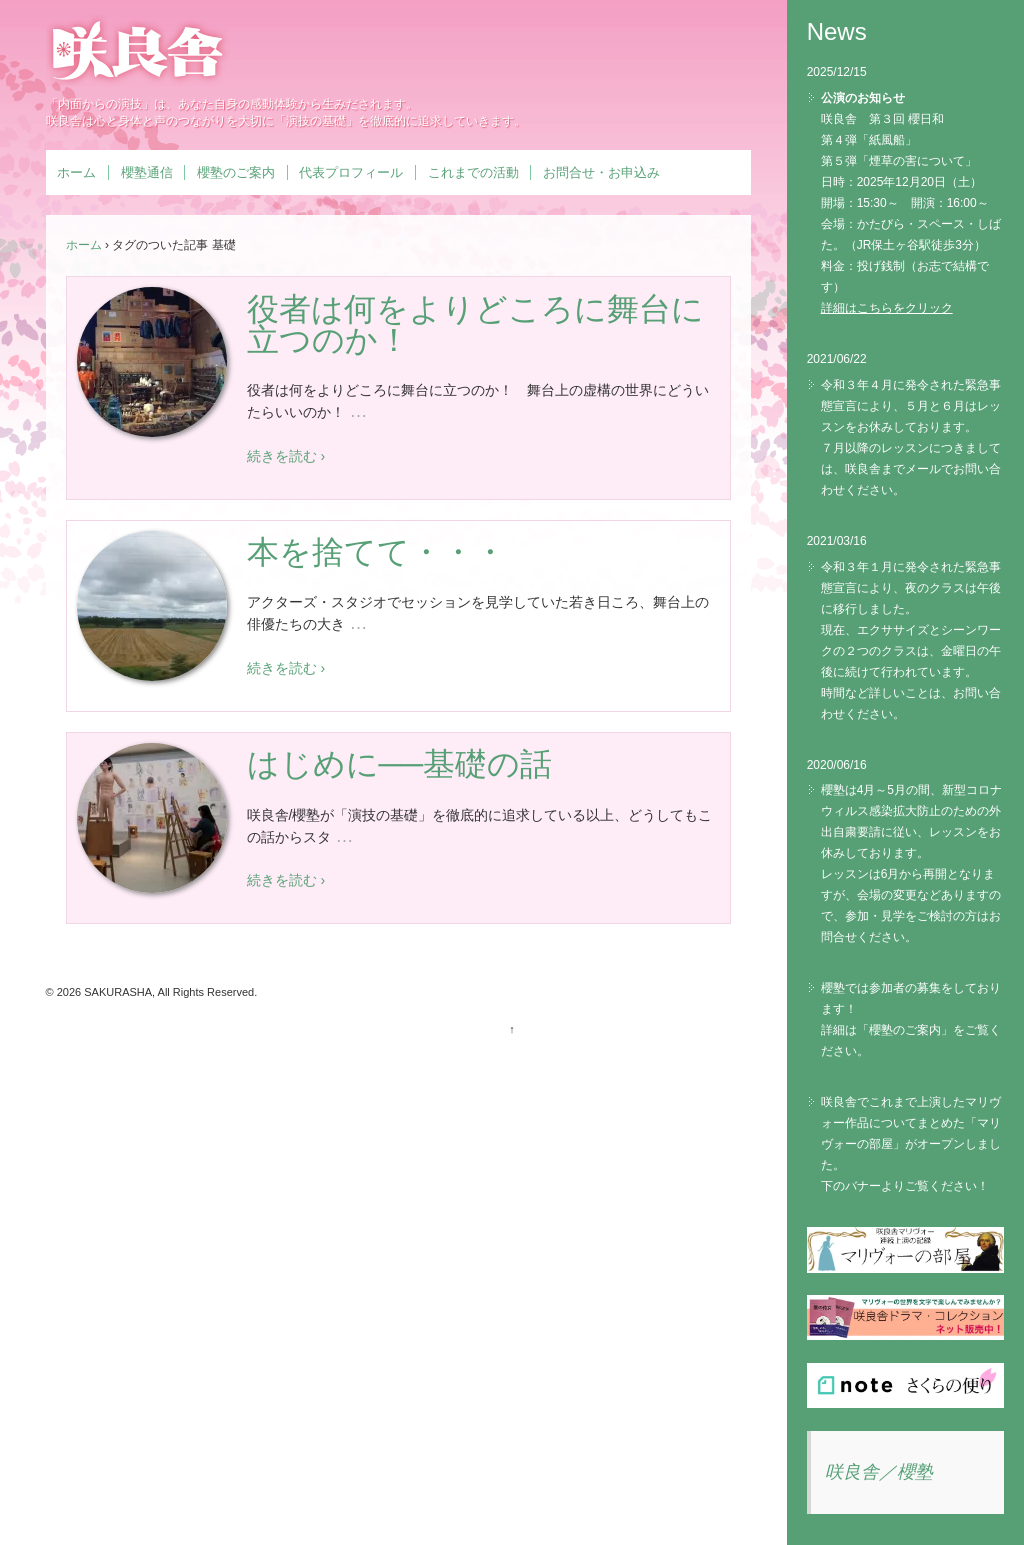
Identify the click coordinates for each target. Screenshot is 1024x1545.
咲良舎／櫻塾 (879, 1472)
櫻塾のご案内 (236, 172)
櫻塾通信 (147, 172)
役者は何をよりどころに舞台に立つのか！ (475, 325)
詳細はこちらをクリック (887, 308)
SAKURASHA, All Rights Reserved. (169, 992)
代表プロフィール (351, 172)
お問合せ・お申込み (601, 172)
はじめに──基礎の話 (400, 764)
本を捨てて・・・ (376, 552)
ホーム (76, 172)
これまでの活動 (473, 172)
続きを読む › (286, 456)
